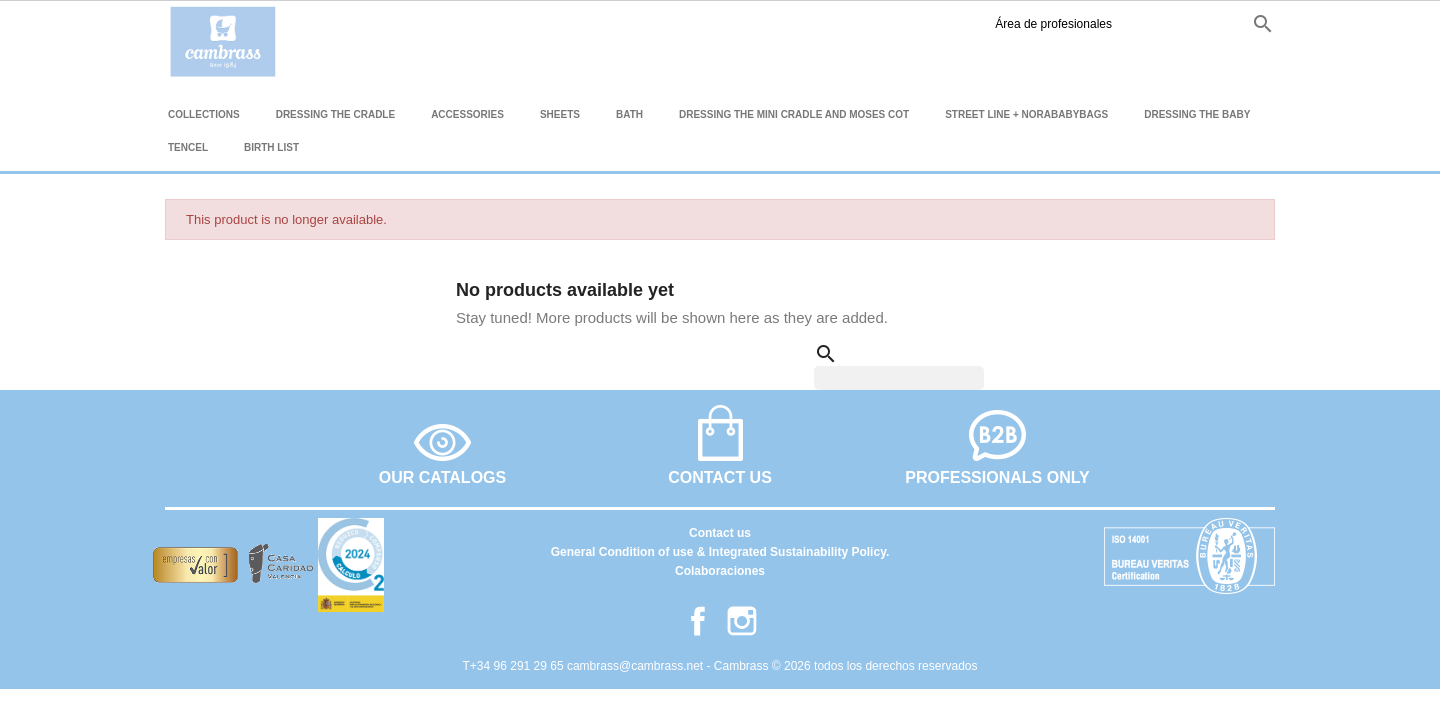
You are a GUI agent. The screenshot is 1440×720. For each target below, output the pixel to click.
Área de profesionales (934, 24)
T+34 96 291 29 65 (515, 666)
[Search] (899, 378)
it (1223, 23)
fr (1193, 23)
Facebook (1061, 24)
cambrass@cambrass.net (637, 666)
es (1124, 23)
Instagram (1092, 24)
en (1158, 23)
